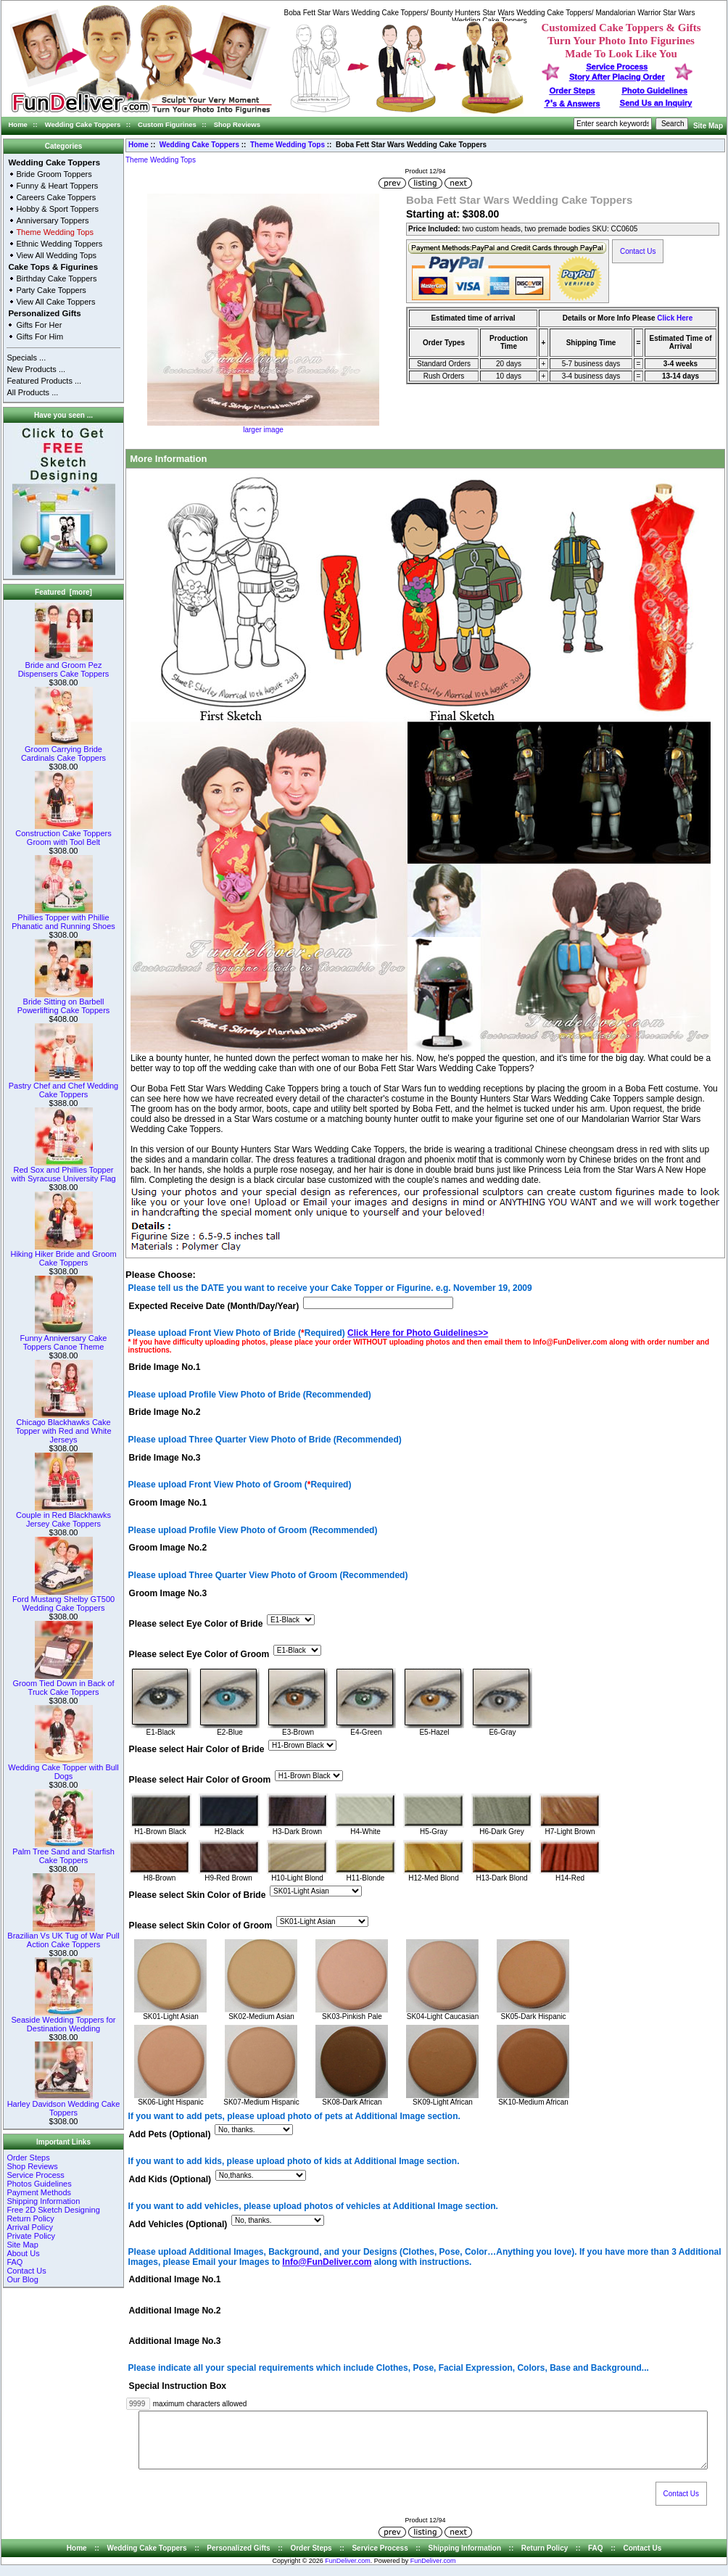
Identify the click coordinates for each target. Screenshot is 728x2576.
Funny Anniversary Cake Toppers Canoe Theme (63, 1338)
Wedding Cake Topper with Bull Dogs (63, 1768)
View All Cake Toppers (55, 301)
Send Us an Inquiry (656, 103)
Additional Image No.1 (175, 2280)
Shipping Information (43, 2201)
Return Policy (30, 2218)
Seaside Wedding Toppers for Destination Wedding (64, 2020)
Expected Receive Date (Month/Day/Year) (214, 1306)
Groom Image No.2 (168, 1548)
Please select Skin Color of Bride (197, 1896)
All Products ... (32, 392)
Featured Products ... (44, 380)
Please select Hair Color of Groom (200, 1780)
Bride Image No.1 (165, 1368)
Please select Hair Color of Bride (197, 1749)
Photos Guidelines (39, 2183)
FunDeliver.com (348, 2571)
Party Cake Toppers (51, 290)
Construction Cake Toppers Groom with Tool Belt (63, 834)
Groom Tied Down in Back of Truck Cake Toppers (63, 1684)
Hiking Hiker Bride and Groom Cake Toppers (63, 1254)
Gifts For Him (39, 336)
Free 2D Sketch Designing (53, 2209)
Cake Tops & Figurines (53, 267)
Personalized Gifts (44, 313)
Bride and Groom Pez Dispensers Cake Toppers (63, 665)
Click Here (674, 318)
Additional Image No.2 (175, 2310)
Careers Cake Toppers (56, 197)
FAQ (14, 2262)
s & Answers (572, 103)
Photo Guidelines (654, 90)
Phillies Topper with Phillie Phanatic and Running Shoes (63, 918)
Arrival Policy (30, 2227)
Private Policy (31, 2236)
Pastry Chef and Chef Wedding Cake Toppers (63, 1086)
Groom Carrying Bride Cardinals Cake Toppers (63, 750)
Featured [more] (63, 592)
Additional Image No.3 (175, 2341)
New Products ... (36, 369)
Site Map (708, 126)
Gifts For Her (39, 325)
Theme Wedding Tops (287, 145)
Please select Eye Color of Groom (199, 1654)
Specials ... (26, 357)
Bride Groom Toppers (53, 174)
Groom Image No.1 (168, 1503)
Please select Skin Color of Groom (201, 1926)
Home (18, 124)
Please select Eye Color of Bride (196, 1624)
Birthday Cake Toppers (56, 278)
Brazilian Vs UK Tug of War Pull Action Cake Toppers (63, 1936)
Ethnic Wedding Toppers (59, 243)
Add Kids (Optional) (170, 2179)
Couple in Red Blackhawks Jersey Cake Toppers (63, 1515)
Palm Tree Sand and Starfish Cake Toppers (63, 1852)
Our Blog (22, 2279)
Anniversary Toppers (52, 220)
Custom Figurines (167, 124)
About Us (23, 2253)
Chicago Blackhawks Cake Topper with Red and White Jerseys (63, 1427)
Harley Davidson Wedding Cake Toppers (63, 2104)
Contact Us (26, 2270)
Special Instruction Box (177, 2386)
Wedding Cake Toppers (83, 124)
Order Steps (572, 90)
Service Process (35, 2175)
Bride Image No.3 (165, 1458)
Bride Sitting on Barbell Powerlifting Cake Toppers (63, 1002)
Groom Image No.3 (168, 1593)
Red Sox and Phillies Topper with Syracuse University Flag (63, 1170)
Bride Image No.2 (165, 1413)
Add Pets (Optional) (170, 2134)
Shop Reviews (237, 124)
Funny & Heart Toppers (57, 185)
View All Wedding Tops (56, 255)
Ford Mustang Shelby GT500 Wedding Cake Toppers (63, 1600)
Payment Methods (39, 2192)
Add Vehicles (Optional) (178, 2225)
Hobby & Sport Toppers (57, 209)
